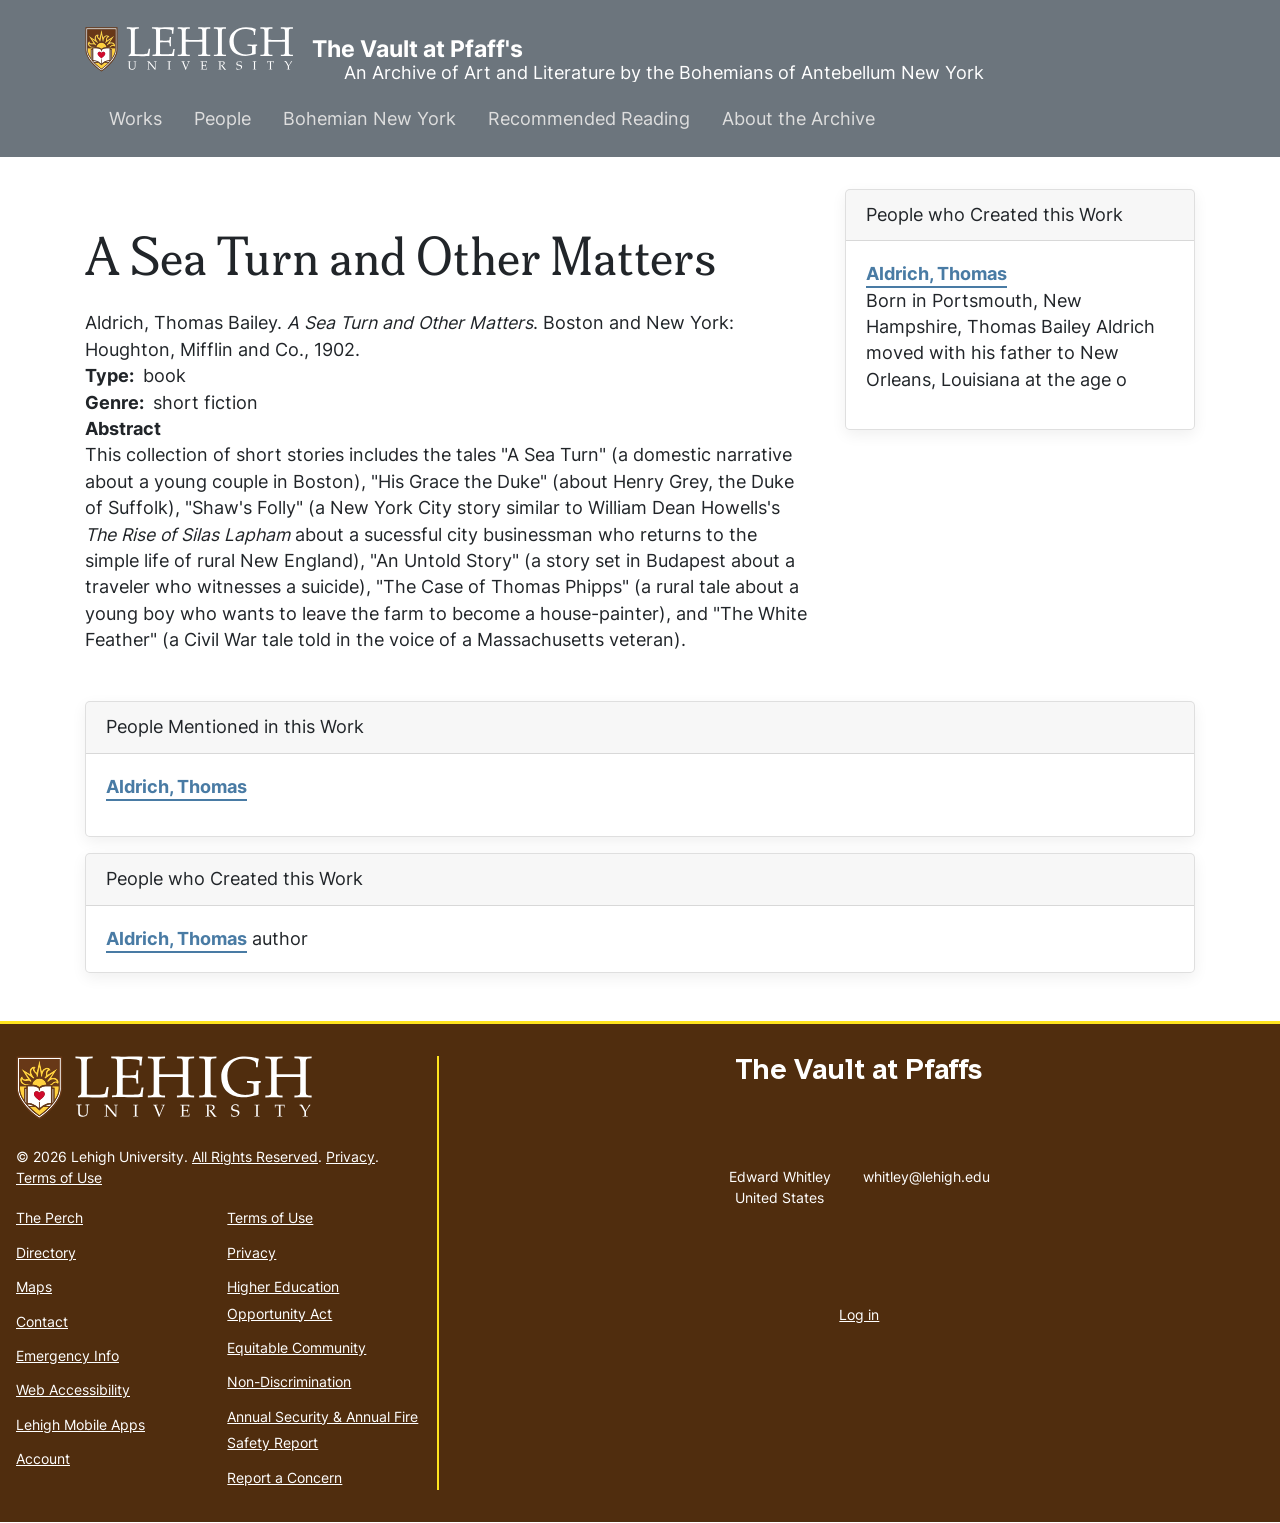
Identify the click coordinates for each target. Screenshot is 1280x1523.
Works (135, 118)
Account (43, 1458)
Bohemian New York (369, 118)
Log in (859, 1314)
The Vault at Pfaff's (198, 49)
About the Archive (798, 118)
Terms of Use (59, 1177)
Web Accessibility (73, 1389)
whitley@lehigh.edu (926, 1172)
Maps (34, 1286)
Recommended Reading (589, 118)
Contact (42, 1321)
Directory (46, 1252)
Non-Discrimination (289, 1381)
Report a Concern (284, 1477)
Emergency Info (67, 1355)
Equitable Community (296, 1347)
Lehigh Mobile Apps (80, 1424)
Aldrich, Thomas (936, 273)
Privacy (350, 1156)
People (222, 118)
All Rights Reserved (255, 1156)
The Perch (49, 1217)
